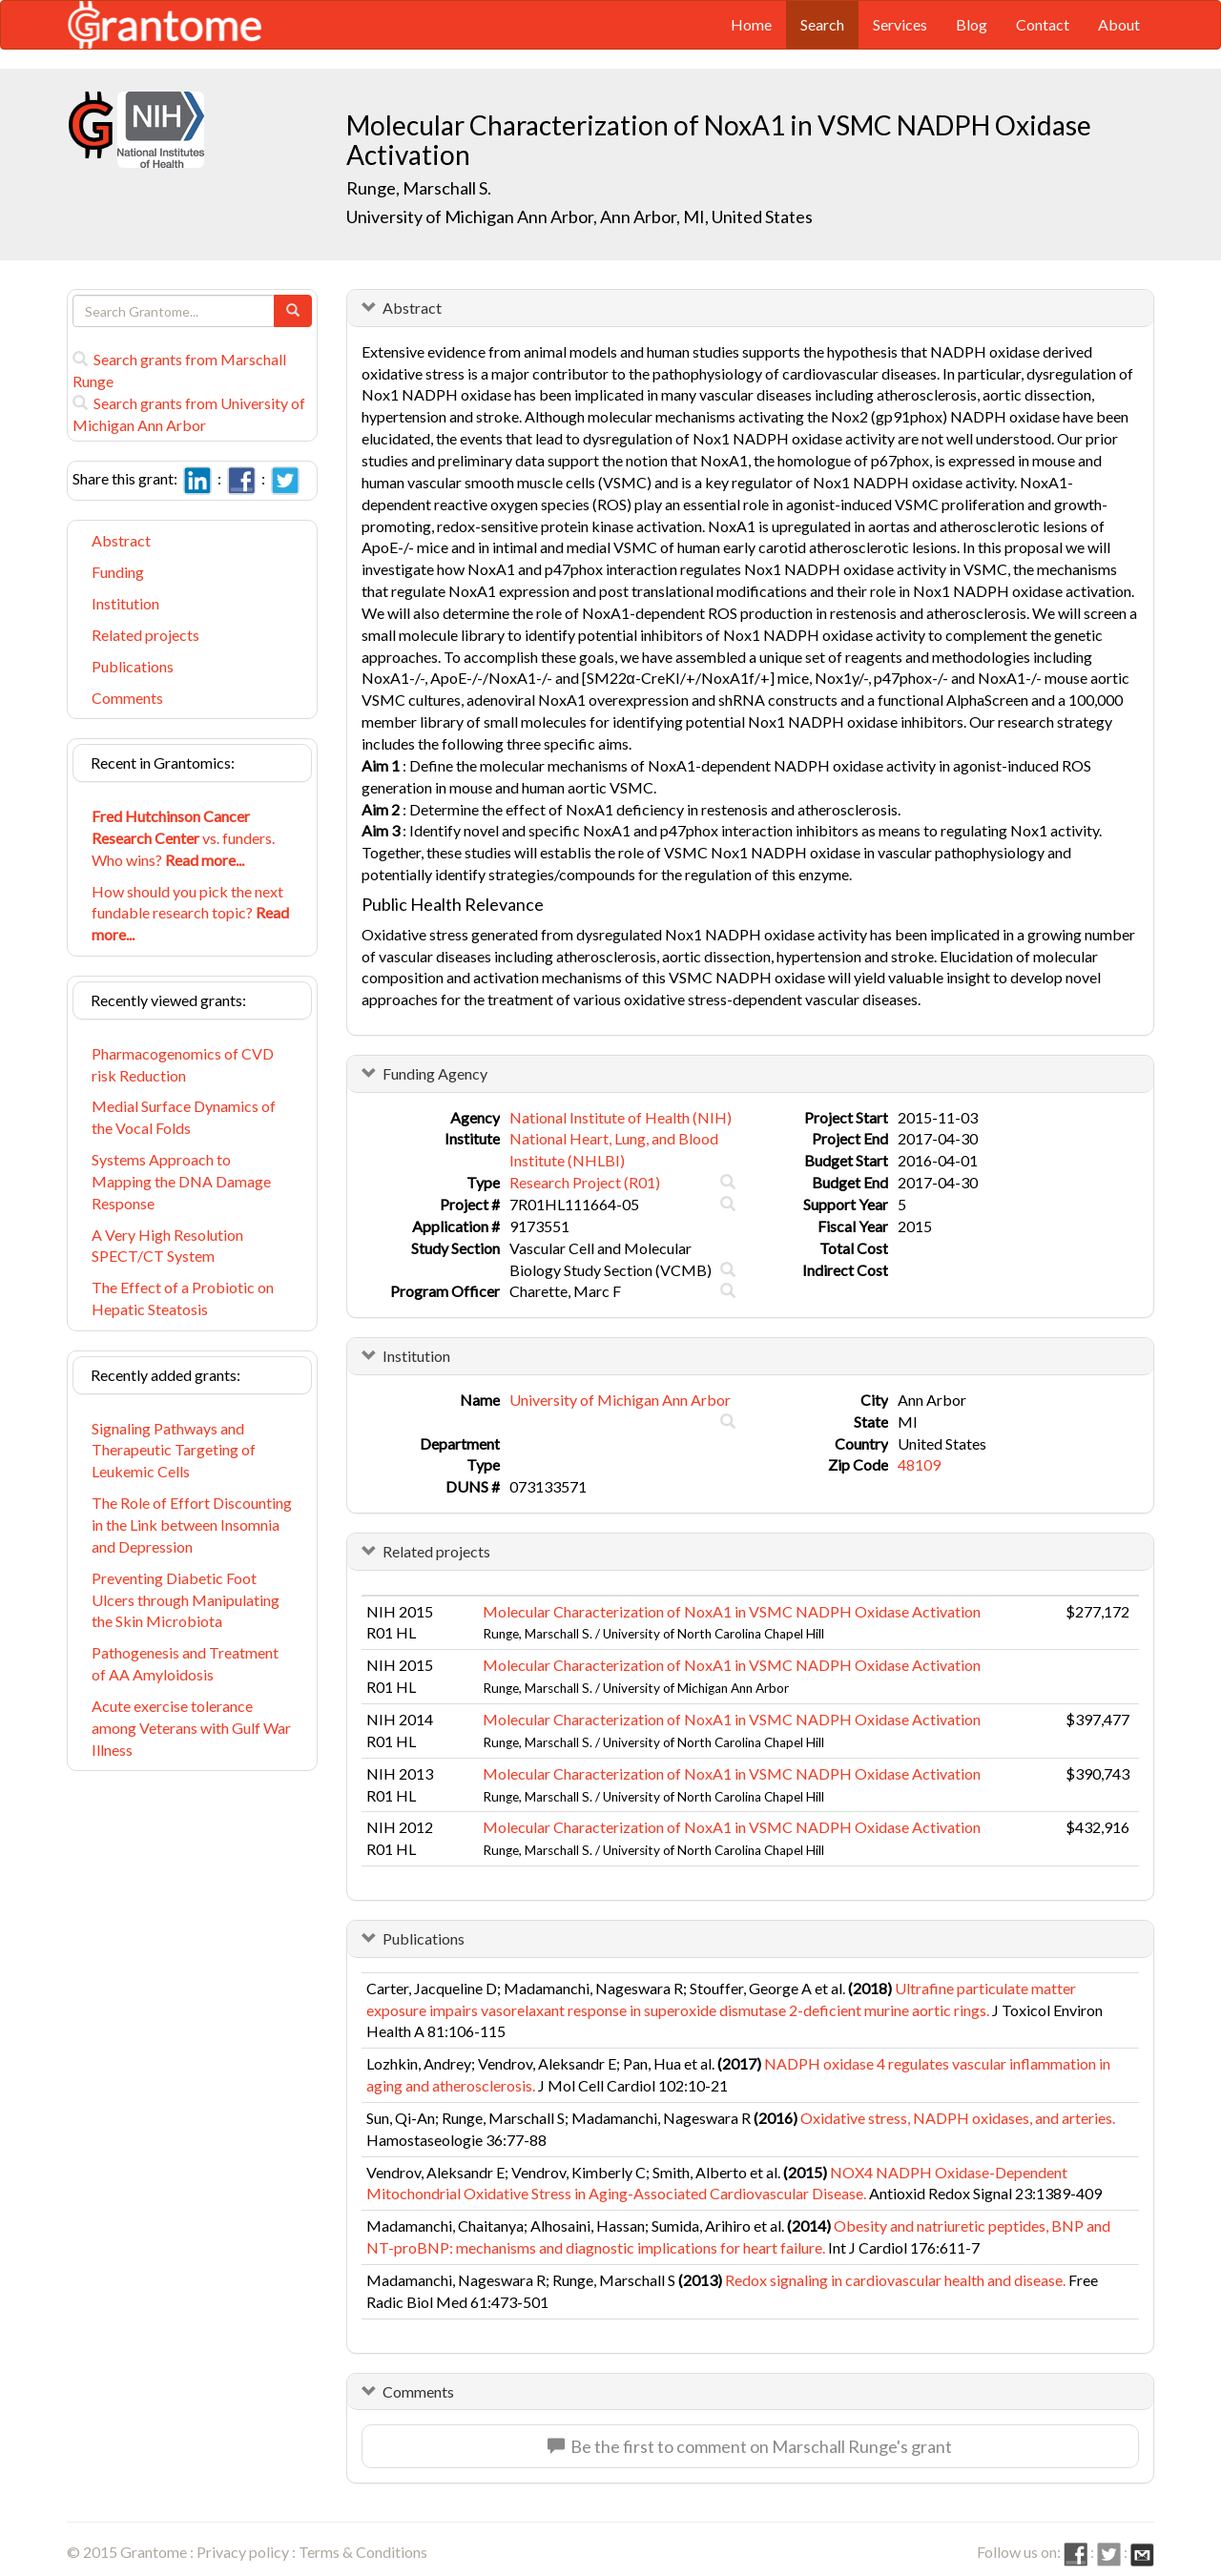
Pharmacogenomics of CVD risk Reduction (183, 1064)
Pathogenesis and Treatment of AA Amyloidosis (185, 1663)
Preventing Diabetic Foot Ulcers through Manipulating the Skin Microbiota (185, 1600)
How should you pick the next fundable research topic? (190, 913)
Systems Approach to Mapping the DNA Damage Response (181, 1181)
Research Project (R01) (584, 1182)
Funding (118, 572)
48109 (919, 1464)
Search (822, 24)
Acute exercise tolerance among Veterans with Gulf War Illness (191, 1728)
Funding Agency (435, 1073)
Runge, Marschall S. (418, 187)
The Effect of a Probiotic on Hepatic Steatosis (183, 1298)
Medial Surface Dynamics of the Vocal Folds (184, 1117)
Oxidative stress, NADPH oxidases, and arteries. (957, 2118)
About (1119, 24)
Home (751, 24)
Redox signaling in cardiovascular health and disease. (895, 2280)
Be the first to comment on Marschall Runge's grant (750, 2446)
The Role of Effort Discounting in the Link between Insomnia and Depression (192, 1525)
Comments (127, 698)
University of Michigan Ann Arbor (620, 1400)
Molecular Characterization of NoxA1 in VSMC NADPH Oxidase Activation (732, 1611)
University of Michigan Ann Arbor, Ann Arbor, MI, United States (579, 216)
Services (900, 24)
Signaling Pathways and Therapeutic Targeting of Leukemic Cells (174, 1450)
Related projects (145, 635)
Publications (133, 666)
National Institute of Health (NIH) (620, 1117)
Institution (125, 603)
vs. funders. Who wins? (183, 838)
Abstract (121, 540)
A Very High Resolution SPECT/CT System (167, 1246)
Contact (1042, 24)
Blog (971, 24)
